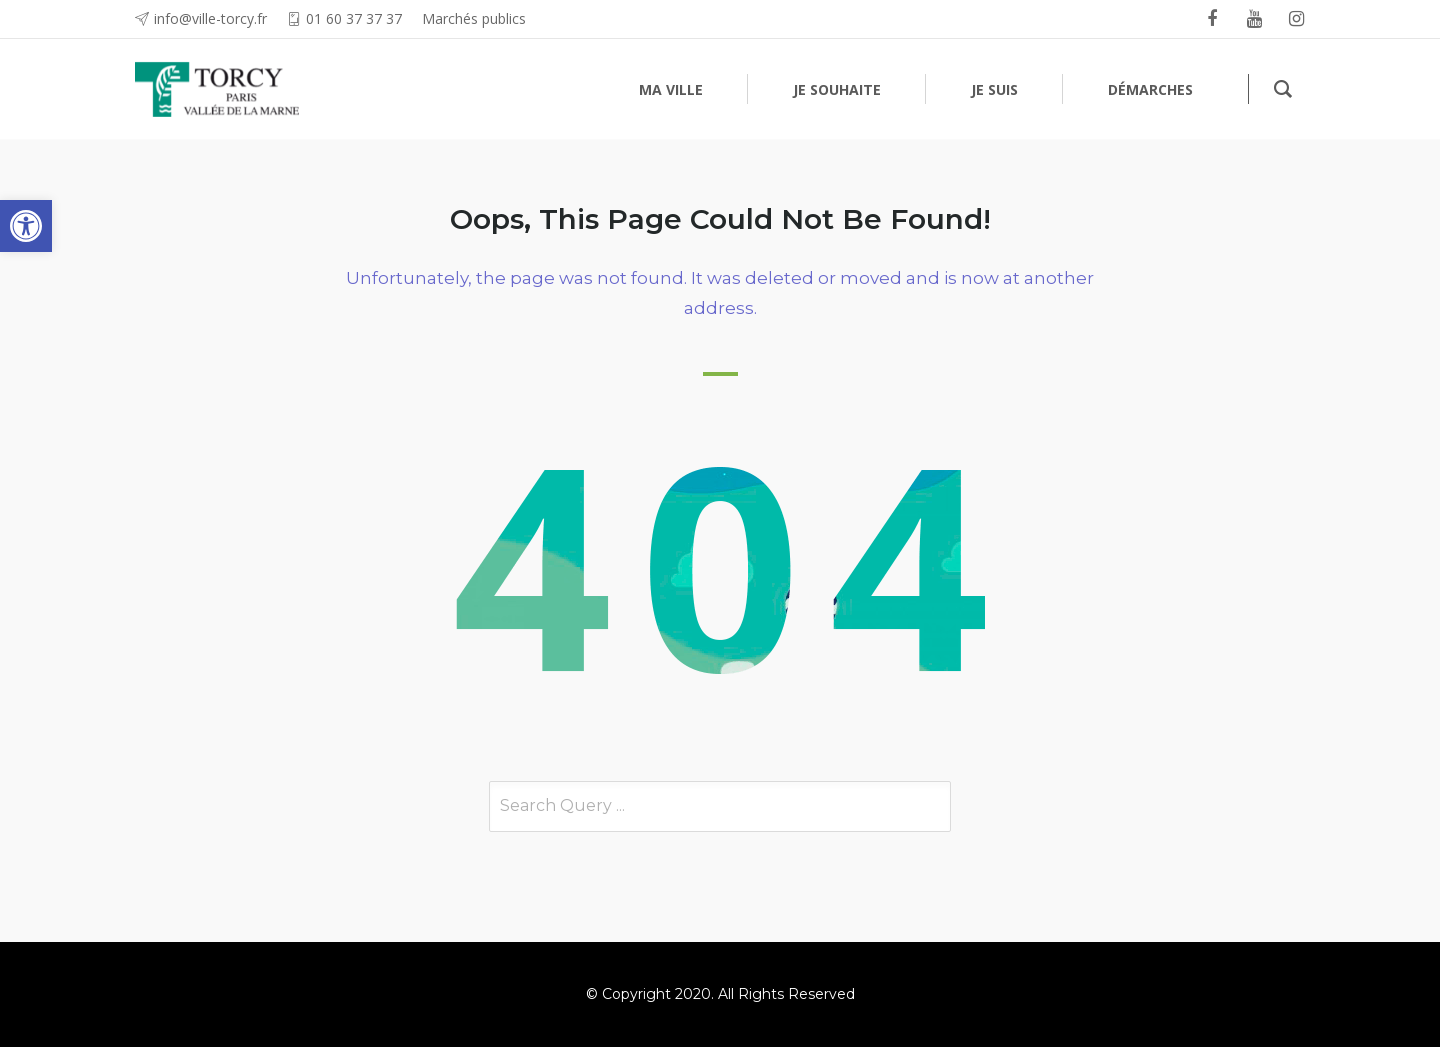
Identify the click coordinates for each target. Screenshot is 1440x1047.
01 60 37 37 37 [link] (354, 18)
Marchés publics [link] (474, 18)
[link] (26, 226)
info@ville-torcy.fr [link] (210, 18)
